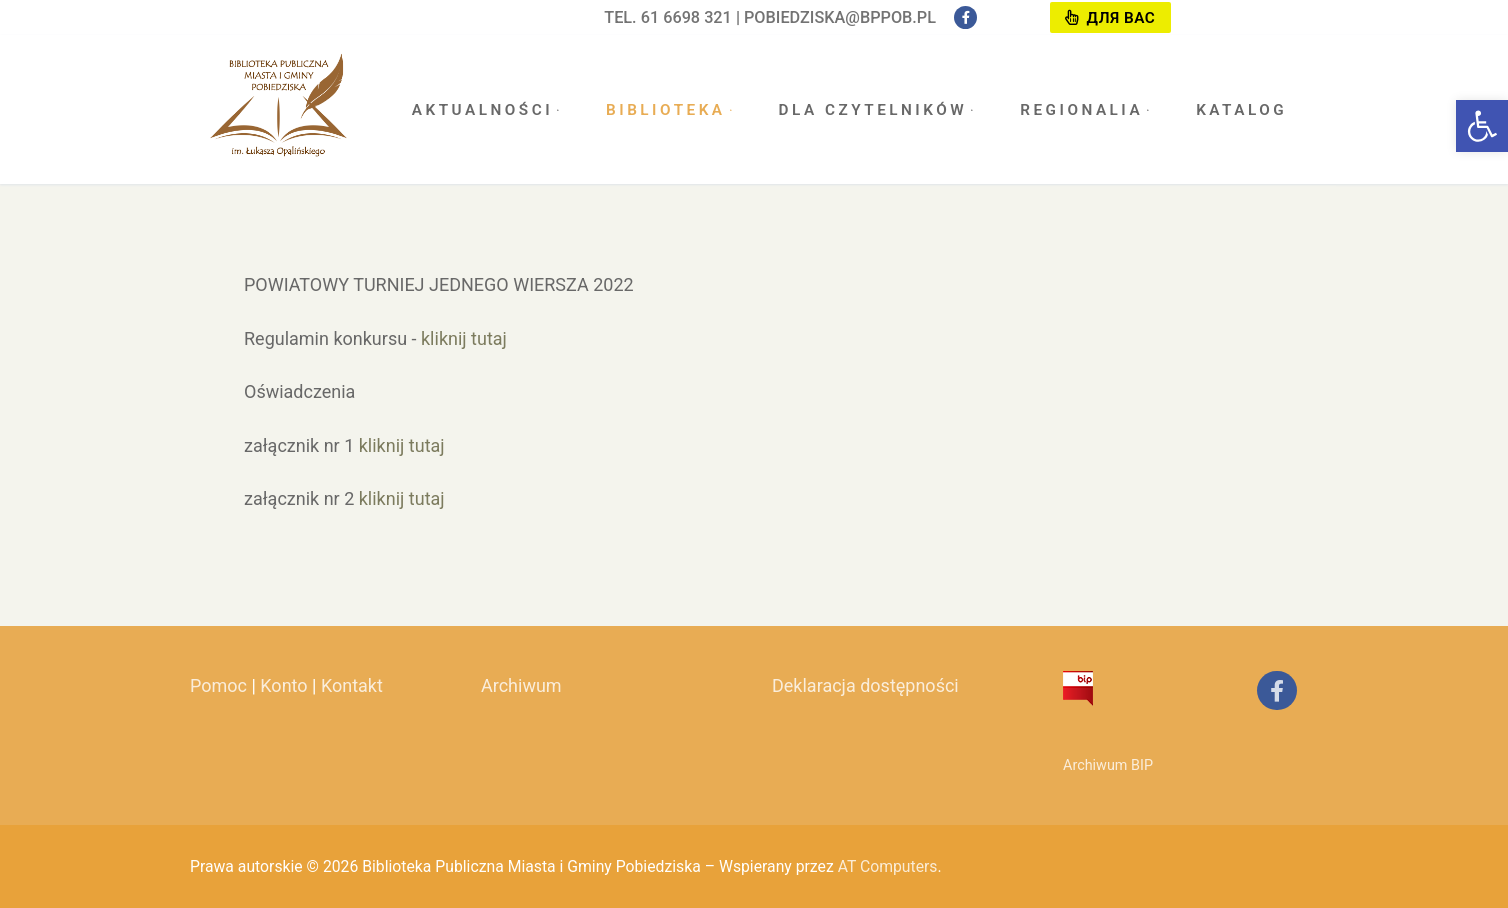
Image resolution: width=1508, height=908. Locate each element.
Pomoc (218, 685)
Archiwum (521, 685)
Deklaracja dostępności (865, 685)
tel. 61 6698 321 (668, 17)
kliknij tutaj (464, 338)
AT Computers (888, 866)
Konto (283, 685)
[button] (1482, 126)
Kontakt (352, 685)
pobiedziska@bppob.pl (840, 17)
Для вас (1110, 18)
